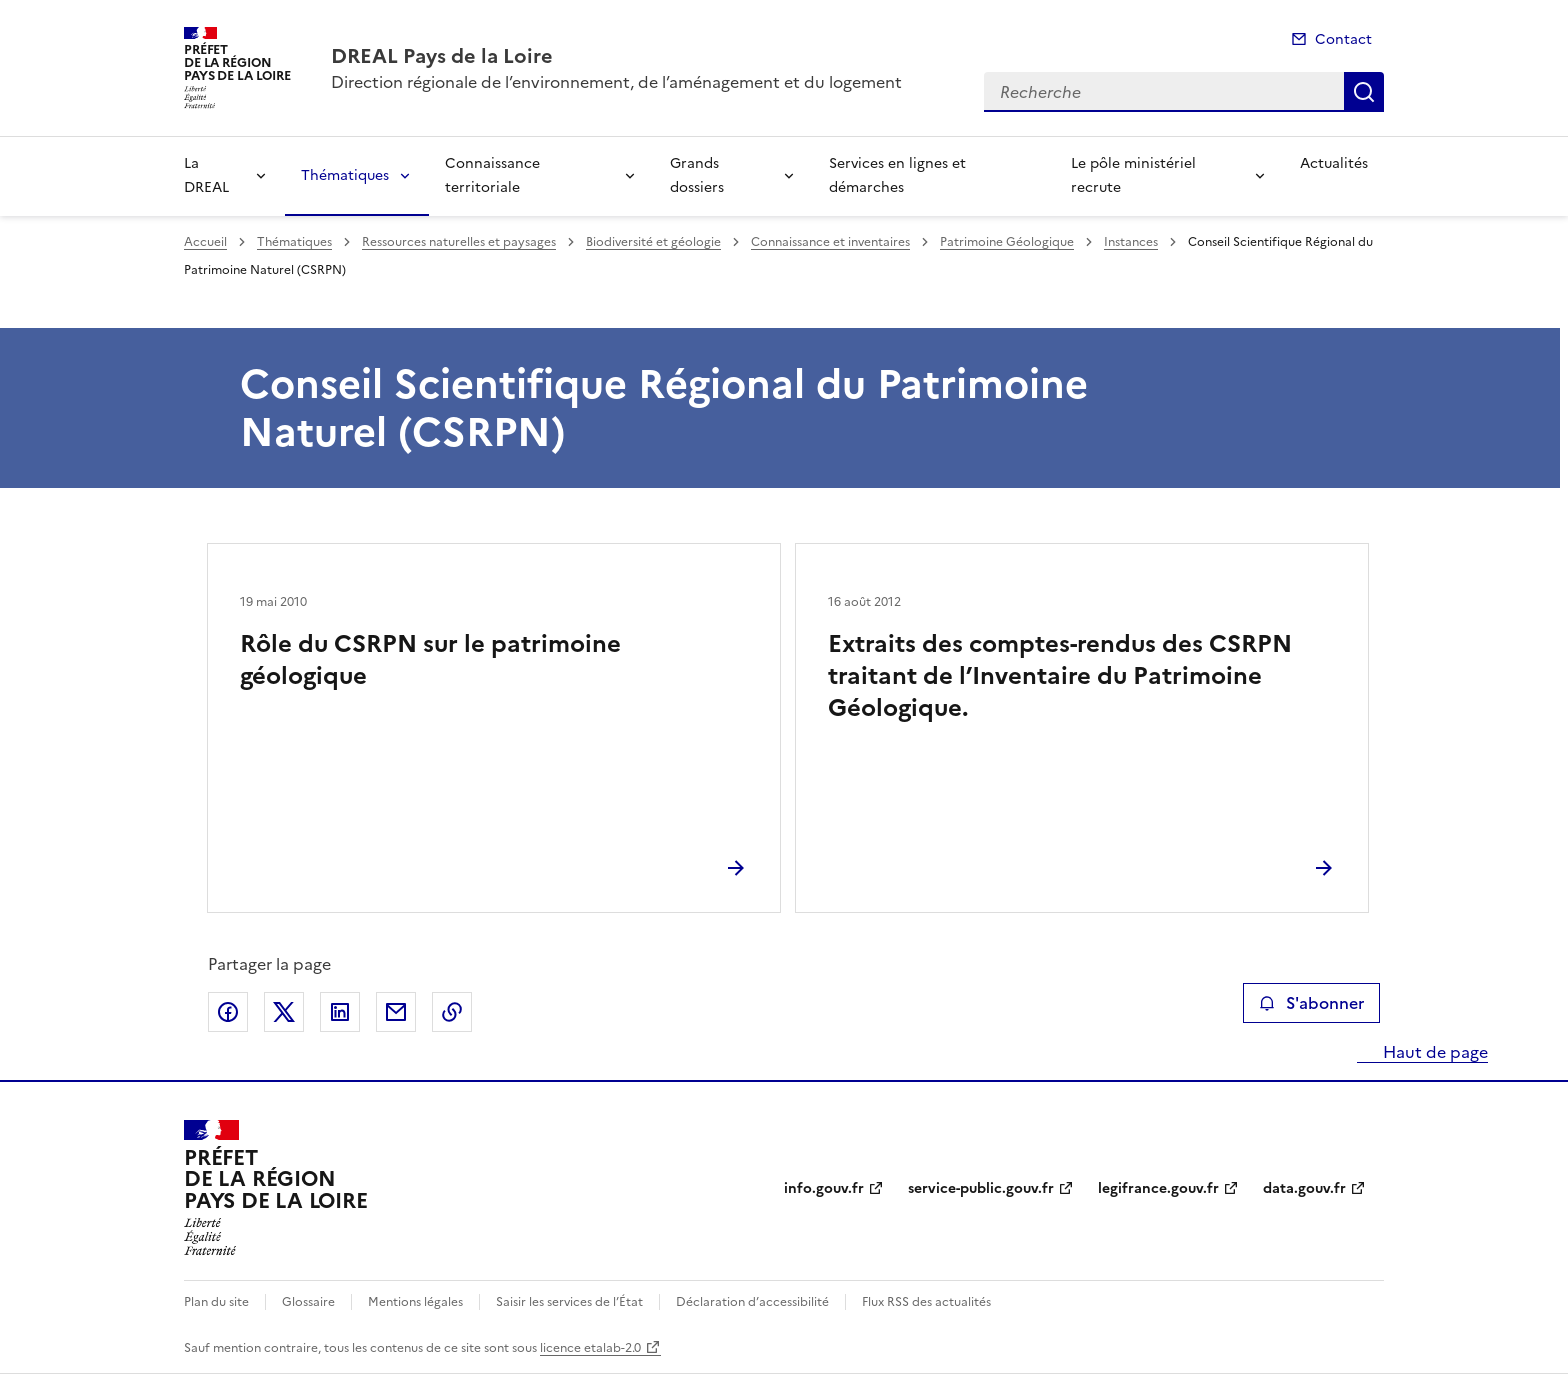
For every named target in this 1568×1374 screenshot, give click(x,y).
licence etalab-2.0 (590, 1348)
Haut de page (1433, 1052)
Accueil (205, 242)
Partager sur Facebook (228, 1012)
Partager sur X (284, 1012)
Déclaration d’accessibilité (752, 1302)
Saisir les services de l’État (569, 1302)
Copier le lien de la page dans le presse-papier (452, 1012)
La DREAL (206, 175)
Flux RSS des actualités (926, 1302)
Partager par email (396, 1012)
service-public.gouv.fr (981, 1188)
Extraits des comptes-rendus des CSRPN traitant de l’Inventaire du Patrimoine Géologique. (1060, 676)
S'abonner (1311, 1003)
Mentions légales (415, 1302)
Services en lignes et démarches (897, 175)
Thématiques (345, 175)
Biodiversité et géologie (653, 242)
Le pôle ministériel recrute (1133, 175)
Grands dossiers (697, 175)
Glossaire (308, 1302)
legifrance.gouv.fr (1158, 1188)
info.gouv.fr (824, 1188)
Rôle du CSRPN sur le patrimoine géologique (430, 660)
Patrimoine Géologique (1007, 242)
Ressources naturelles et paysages (459, 242)
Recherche (1364, 92)
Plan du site (216, 1302)
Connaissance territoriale (492, 175)
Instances (1131, 242)
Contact (1343, 39)
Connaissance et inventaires (830, 242)
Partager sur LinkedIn (340, 1012)
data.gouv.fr (1304, 1188)
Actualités (1334, 163)
